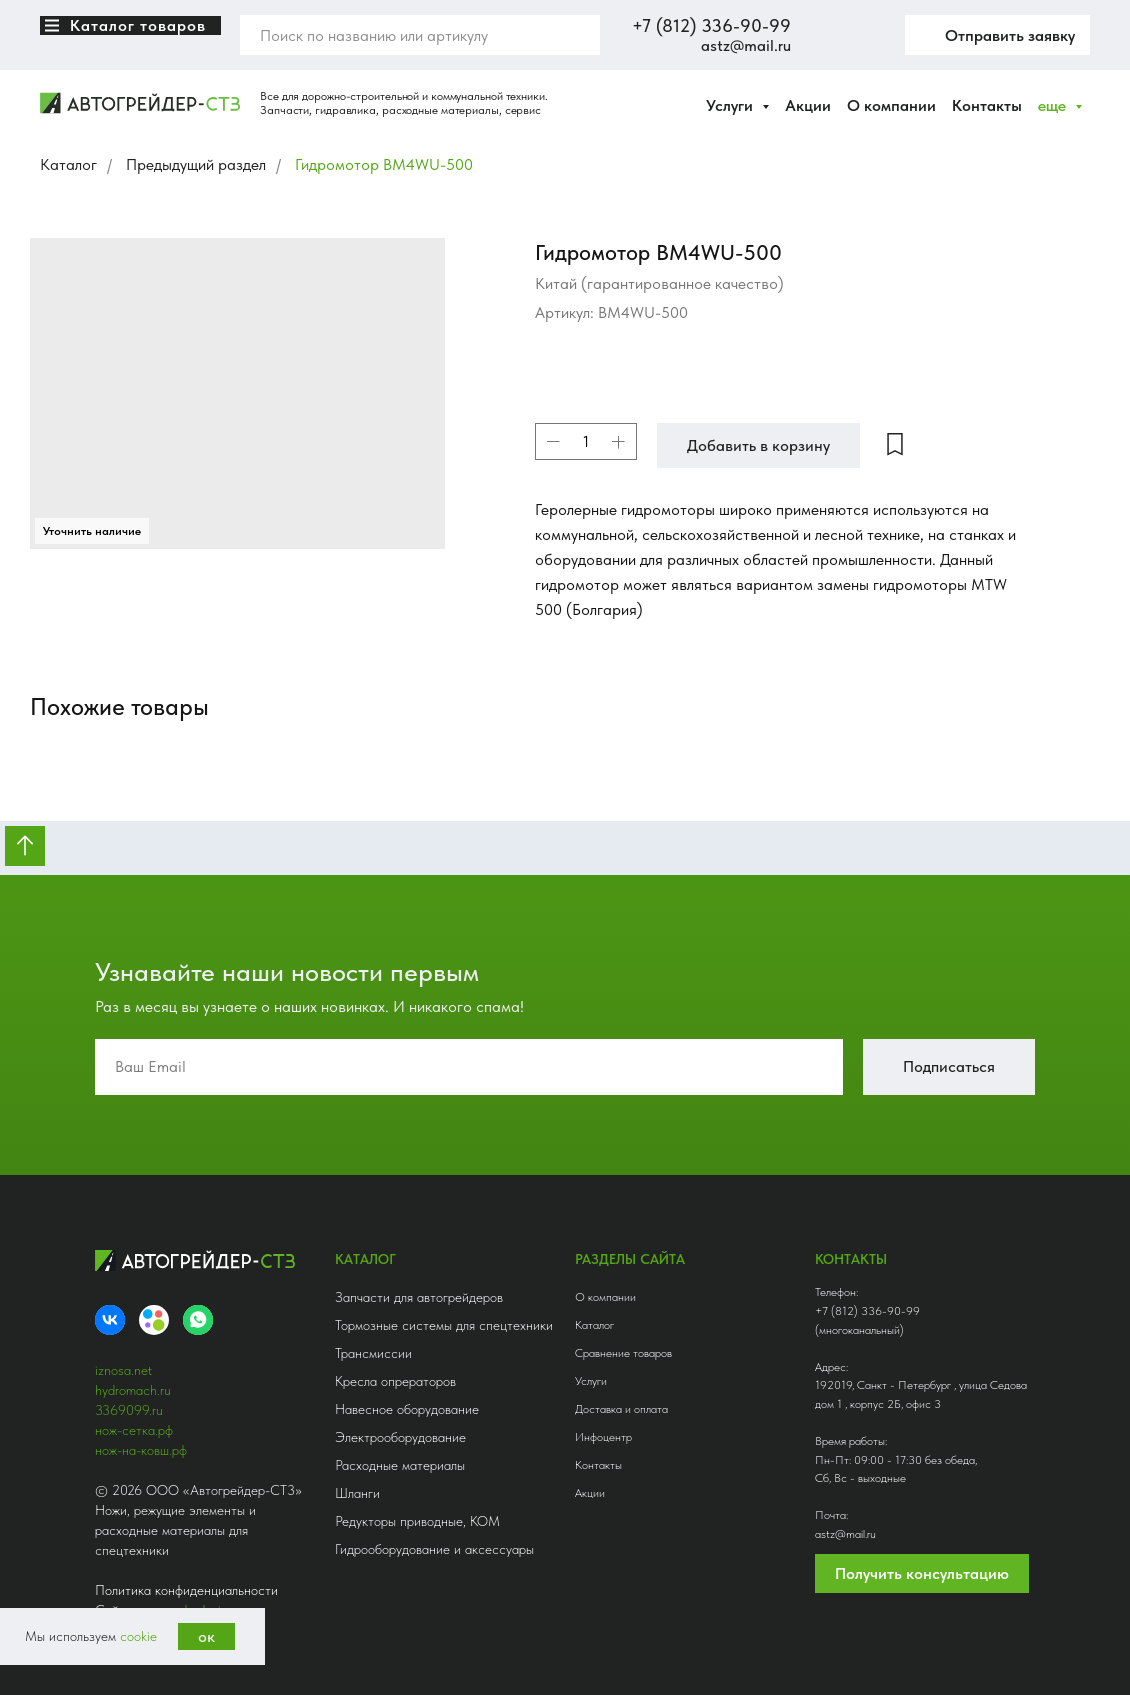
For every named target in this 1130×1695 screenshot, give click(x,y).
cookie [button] (138, 1636)
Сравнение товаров (623, 1353)
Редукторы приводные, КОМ (417, 1521)
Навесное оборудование (407, 1409)
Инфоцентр (603, 1437)
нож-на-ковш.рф (141, 1450)
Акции (808, 105)
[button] (997, 35)
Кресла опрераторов (395, 1381)
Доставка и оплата (621, 1409)
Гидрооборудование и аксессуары (434, 1549)
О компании (891, 105)
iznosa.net (123, 1370)
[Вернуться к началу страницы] (25, 846)
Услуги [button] (731, 105)
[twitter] (865, 35)
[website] (821, 35)
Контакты (987, 105)
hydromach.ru (133, 1390)
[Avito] (154, 1320)
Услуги (591, 1381)
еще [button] (1054, 105)
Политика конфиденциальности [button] (186, 1590)
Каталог (68, 164)
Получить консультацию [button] (922, 1573)
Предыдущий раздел (196, 164)
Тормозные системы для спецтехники (444, 1325)
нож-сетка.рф (134, 1430)
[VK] (110, 1320)
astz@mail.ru (746, 45)
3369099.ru (129, 1410)
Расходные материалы (400, 1465)
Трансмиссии (373, 1353)
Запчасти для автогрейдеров (419, 1297)
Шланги (357, 1493)
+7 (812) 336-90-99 (711, 25)
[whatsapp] (198, 1320)
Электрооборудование (400, 1437)
